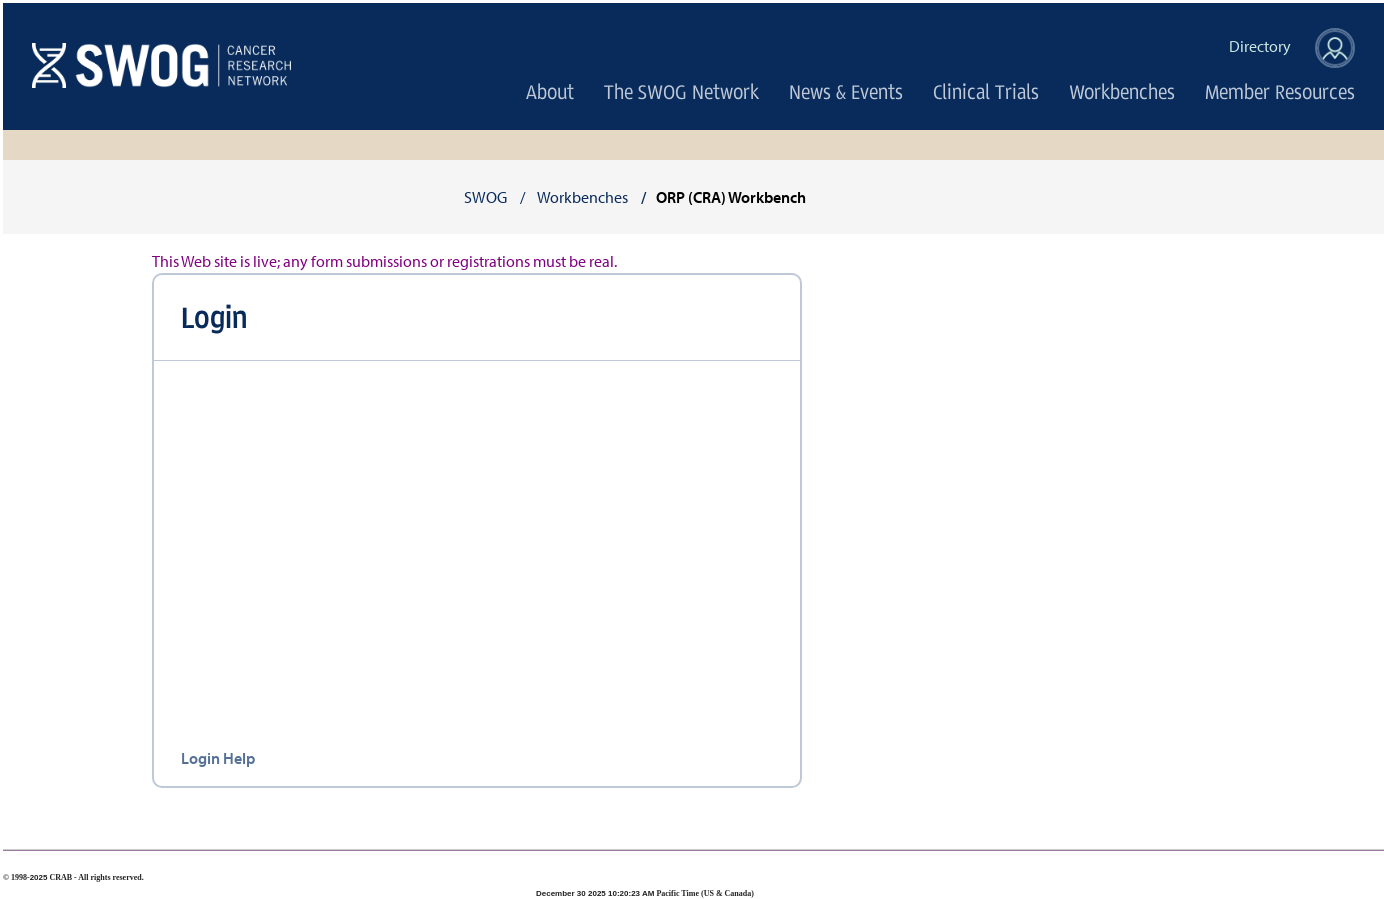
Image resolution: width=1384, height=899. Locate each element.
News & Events (846, 91)
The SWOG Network (681, 91)
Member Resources (1280, 91)
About (550, 91)
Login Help (218, 758)
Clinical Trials (986, 91)
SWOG (485, 197)
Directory (1260, 47)
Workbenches (1122, 91)
